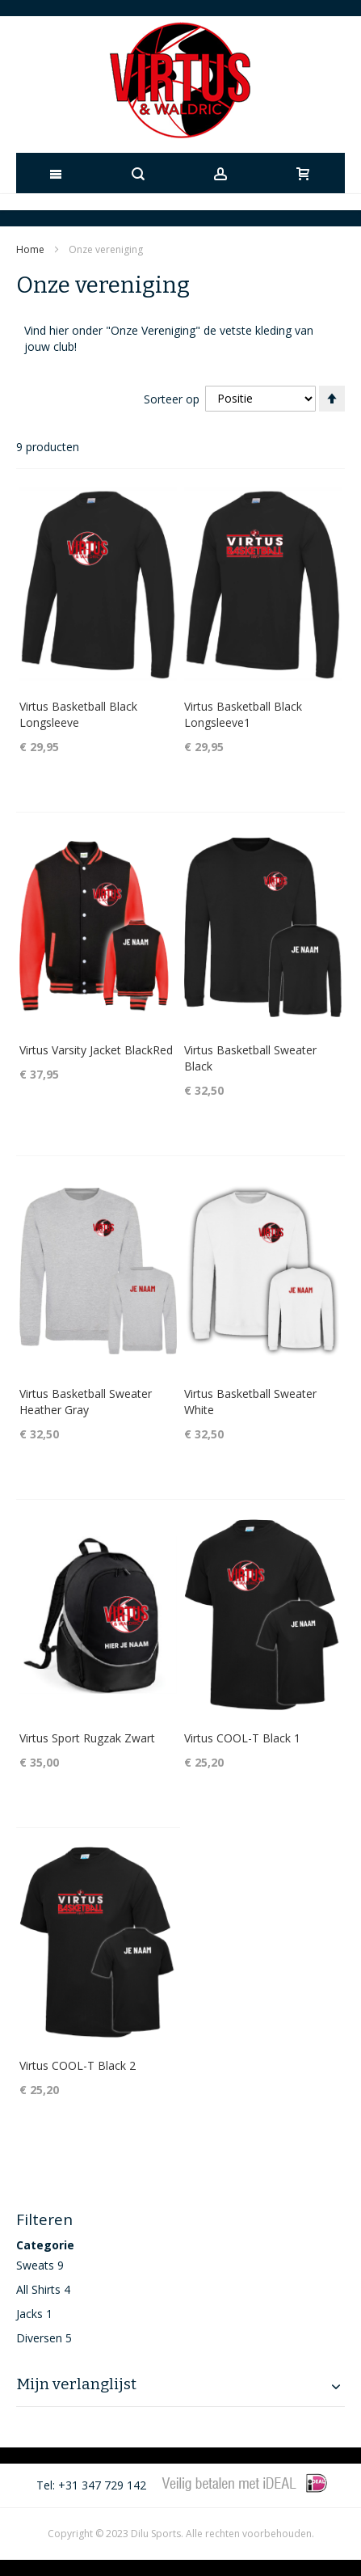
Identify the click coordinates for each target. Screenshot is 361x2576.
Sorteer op (171, 398)
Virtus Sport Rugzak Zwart (87, 1738)
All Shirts (38, 2289)
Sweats (35, 2265)
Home (31, 249)
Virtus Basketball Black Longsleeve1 (243, 714)
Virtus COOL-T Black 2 (77, 2065)
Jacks (29, 2313)
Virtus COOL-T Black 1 (242, 1738)
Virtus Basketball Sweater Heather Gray (85, 1401)
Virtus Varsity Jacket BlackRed (96, 1050)
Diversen (39, 2338)
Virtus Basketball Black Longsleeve (78, 714)
